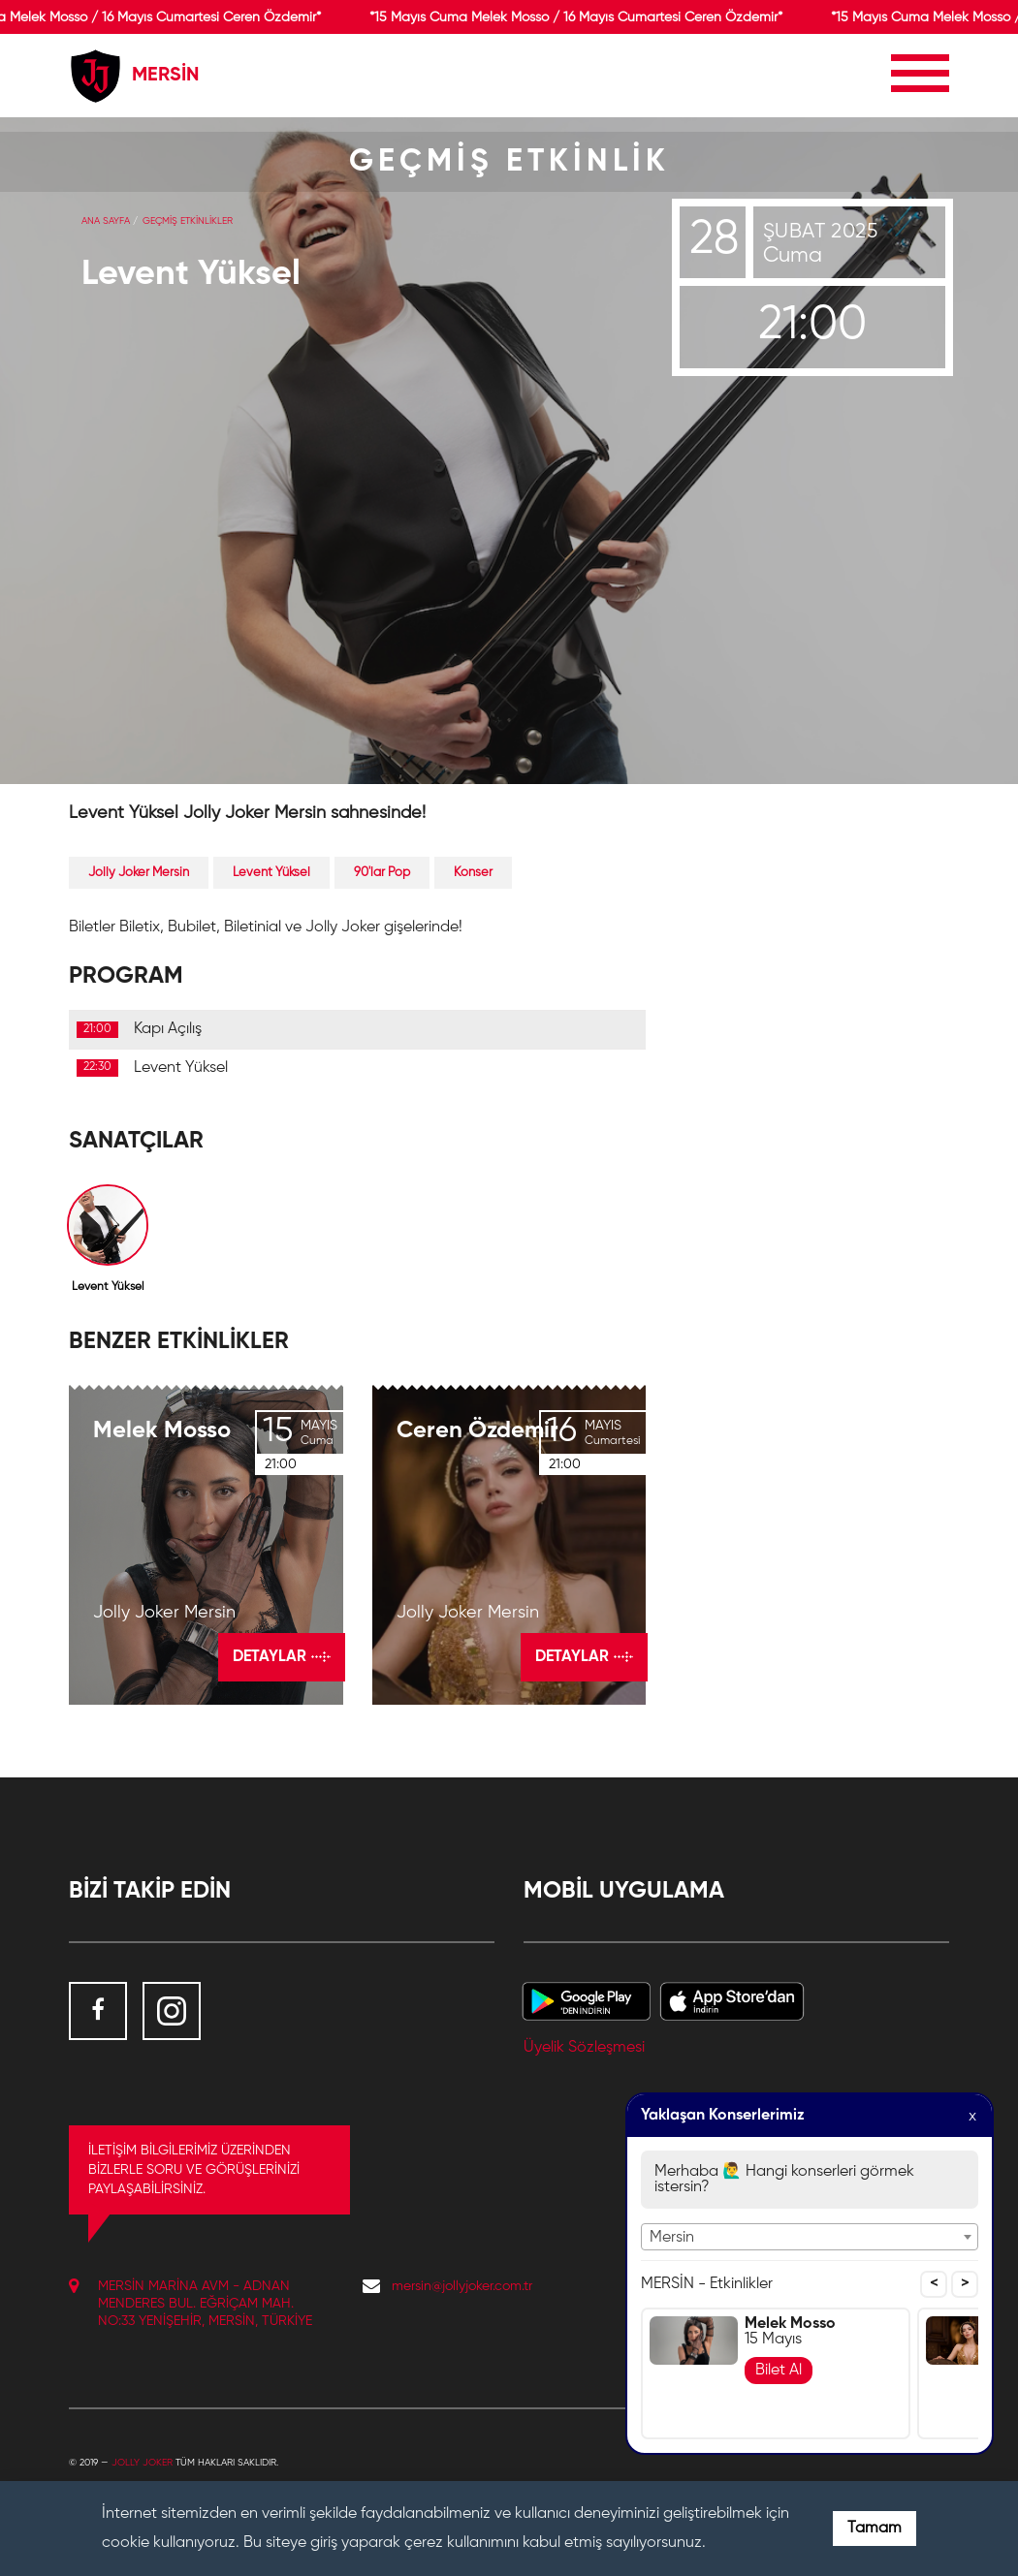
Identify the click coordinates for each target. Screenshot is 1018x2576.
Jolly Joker (142, 2462)
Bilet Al (778, 2370)
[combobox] (809, 2236)
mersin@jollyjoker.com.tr (462, 2286)
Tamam (874, 2528)
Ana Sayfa (105, 221)
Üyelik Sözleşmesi (584, 2048)
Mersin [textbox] (672, 2238)
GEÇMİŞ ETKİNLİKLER (188, 221)
